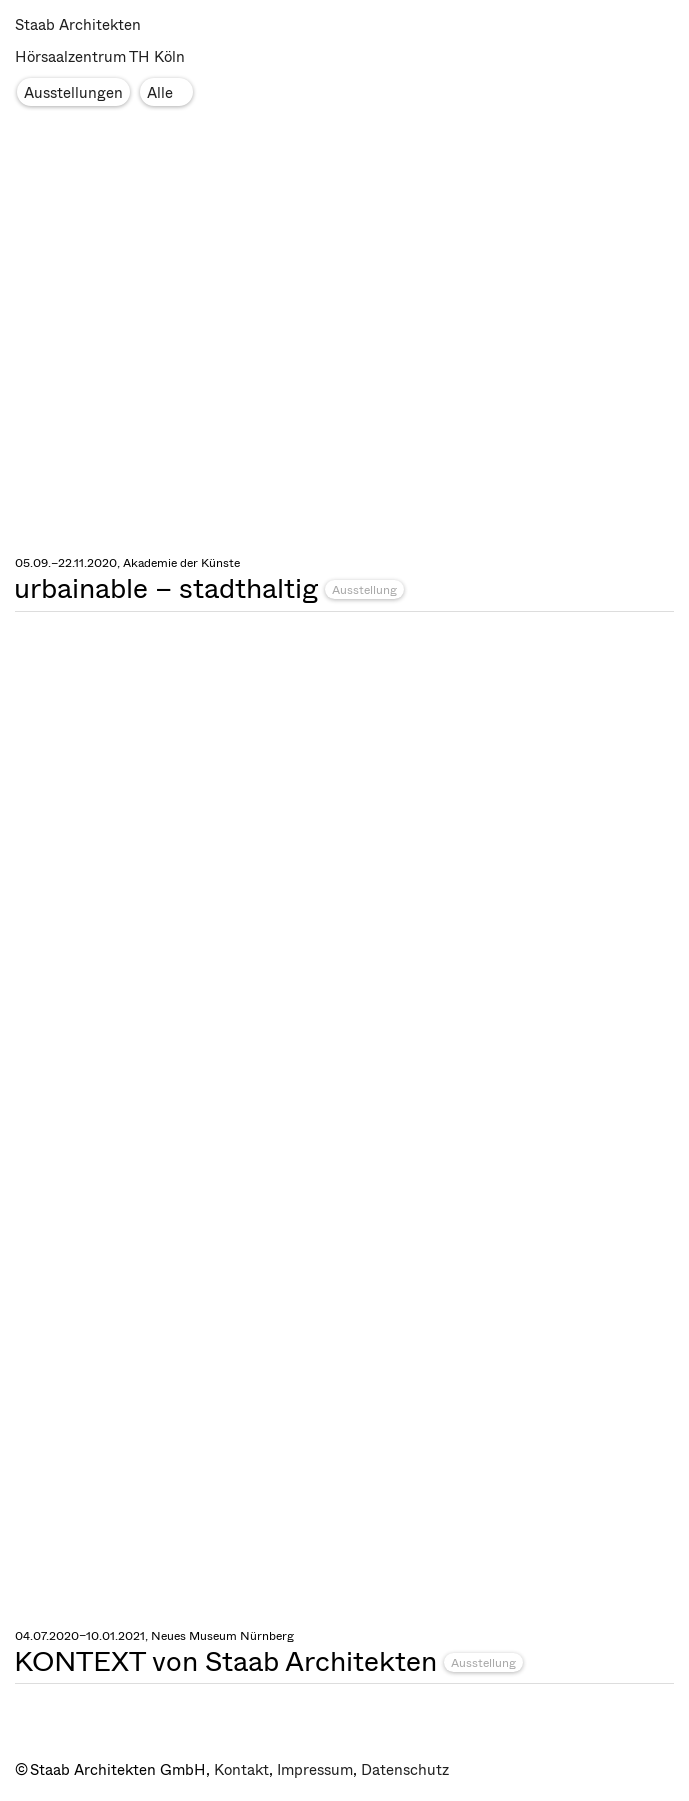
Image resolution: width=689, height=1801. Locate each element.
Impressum (315, 1770)
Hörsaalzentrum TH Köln (100, 57)
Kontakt (241, 1770)
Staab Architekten (78, 25)
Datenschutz (405, 1770)
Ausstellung (364, 590)
